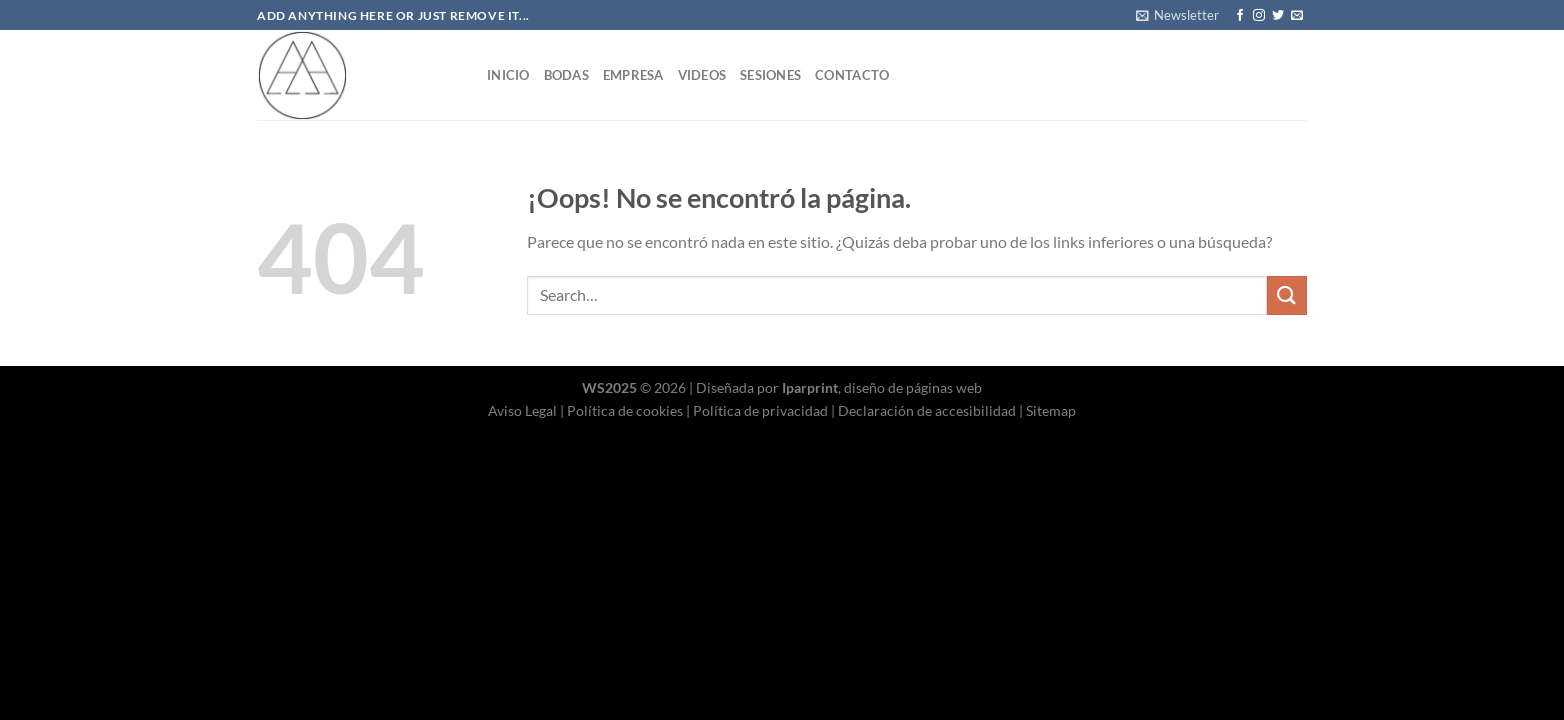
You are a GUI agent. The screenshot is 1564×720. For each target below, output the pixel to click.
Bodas (566, 75)
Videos (702, 75)
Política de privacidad (760, 410)
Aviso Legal (522, 410)
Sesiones (770, 75)
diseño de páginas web (913, 387)
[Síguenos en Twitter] (1278, 16)
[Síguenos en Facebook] (1240, 16)
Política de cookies (625, 410)
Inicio (508, 75)
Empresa (633, 75)
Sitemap (1051, 410)
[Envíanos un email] (1297, 16)
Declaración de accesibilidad (927, 410)
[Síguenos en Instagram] (1259, 16)
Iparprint (810, 387)
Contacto (852, 75)
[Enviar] (1287, 295)
